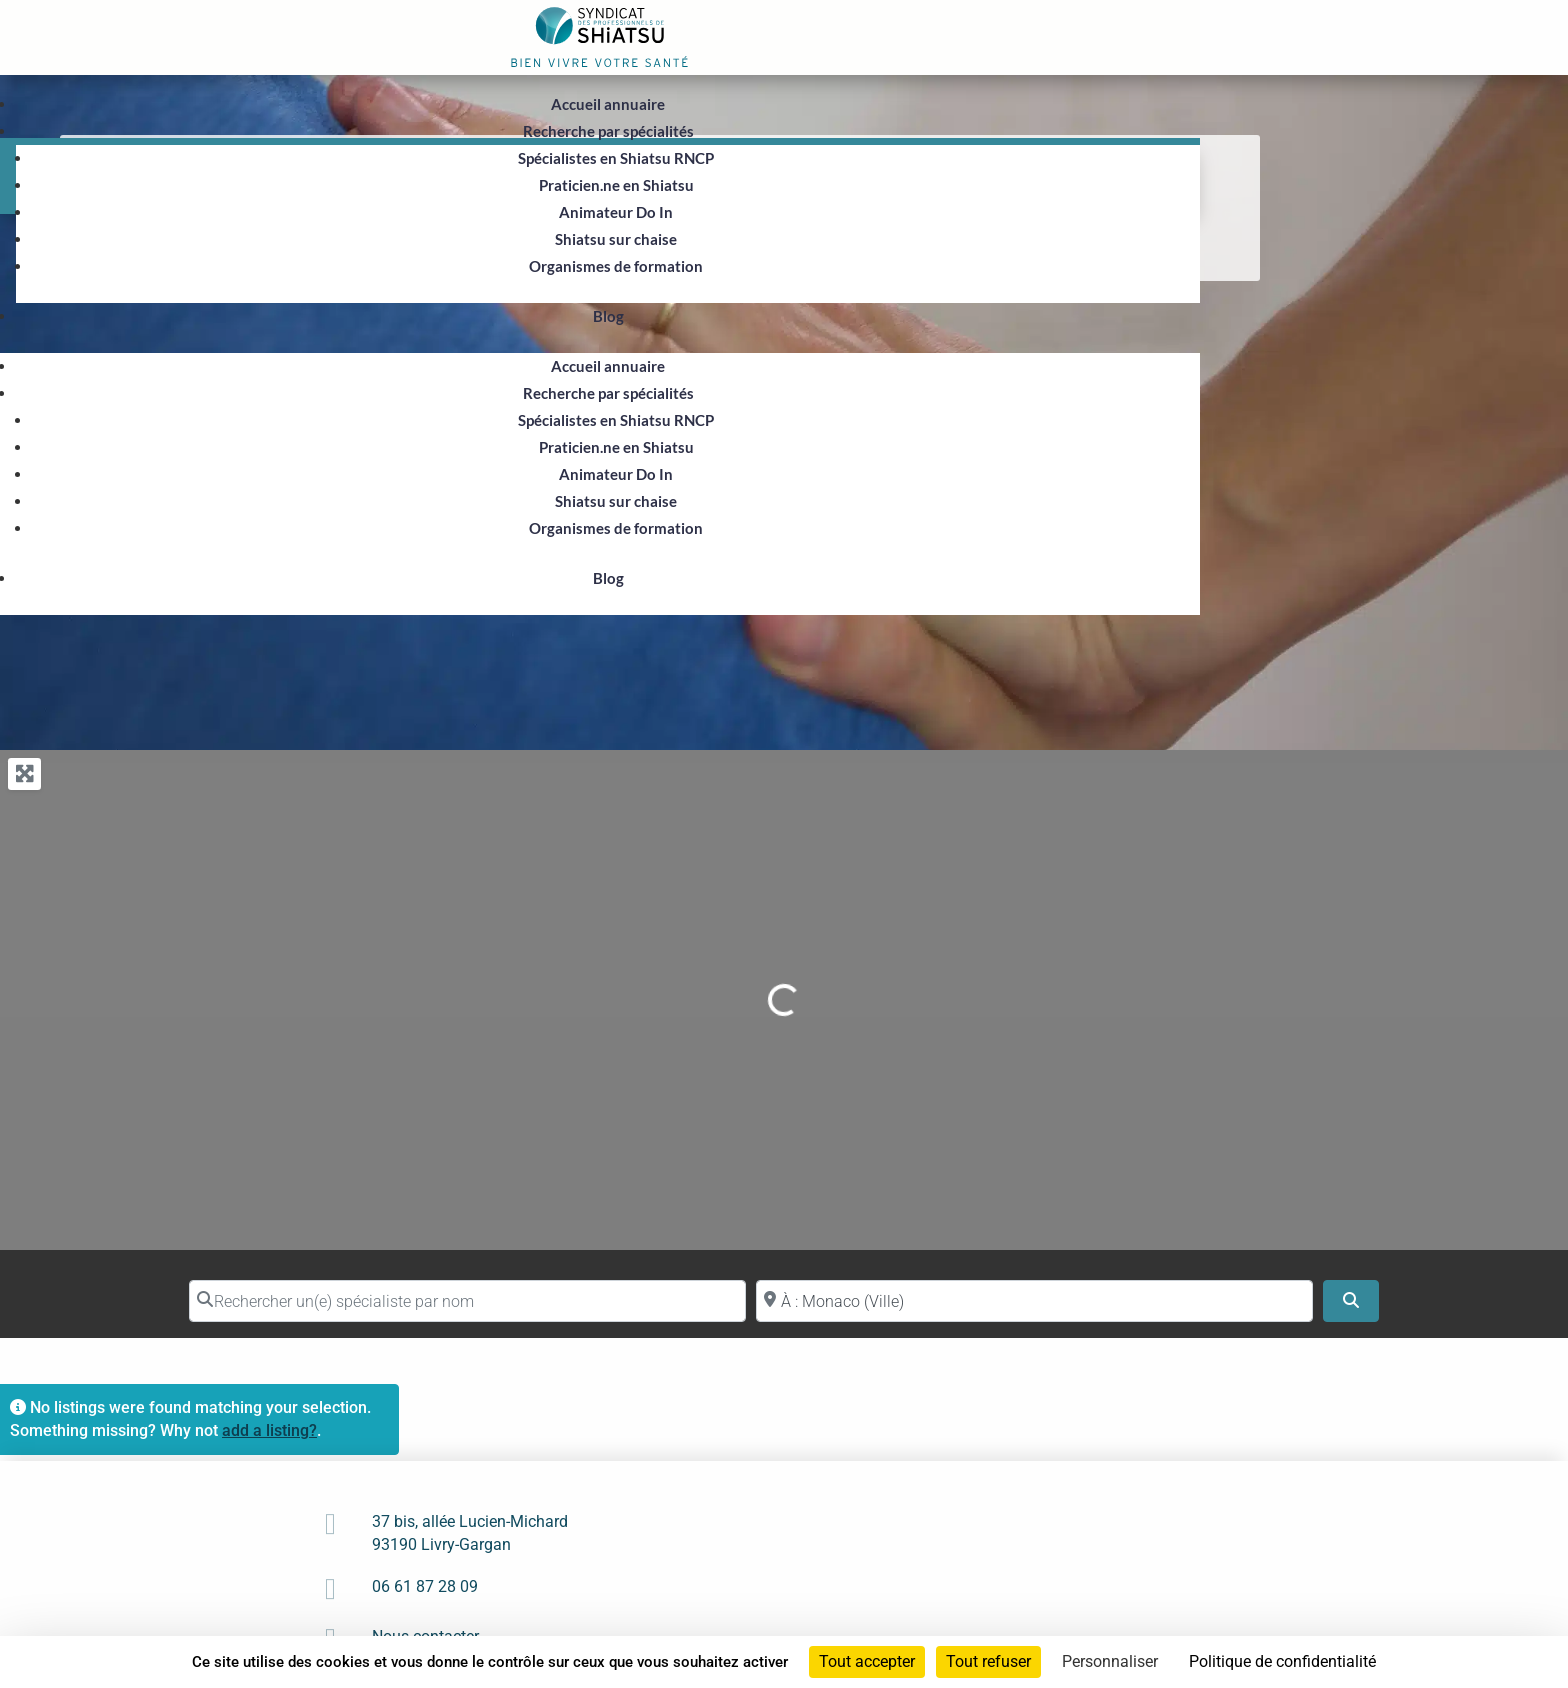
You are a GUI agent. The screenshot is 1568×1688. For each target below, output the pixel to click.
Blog (608, 316)
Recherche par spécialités (608, 131)
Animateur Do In (616, 212)
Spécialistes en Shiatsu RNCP (616, 158)
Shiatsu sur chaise (616, 239)
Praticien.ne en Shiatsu (616, 185)
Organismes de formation (616, 266)
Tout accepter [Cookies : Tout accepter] (867, 1661)
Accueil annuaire (608, 104)
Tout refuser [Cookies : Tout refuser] (988, 1661)
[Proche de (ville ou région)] (1034, 1301)
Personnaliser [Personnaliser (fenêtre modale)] (1110, 1661)
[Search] (1351, 1301)
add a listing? (269, 1430)
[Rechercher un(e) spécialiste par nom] (467, 1301)
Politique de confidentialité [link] (1282, 1661)
